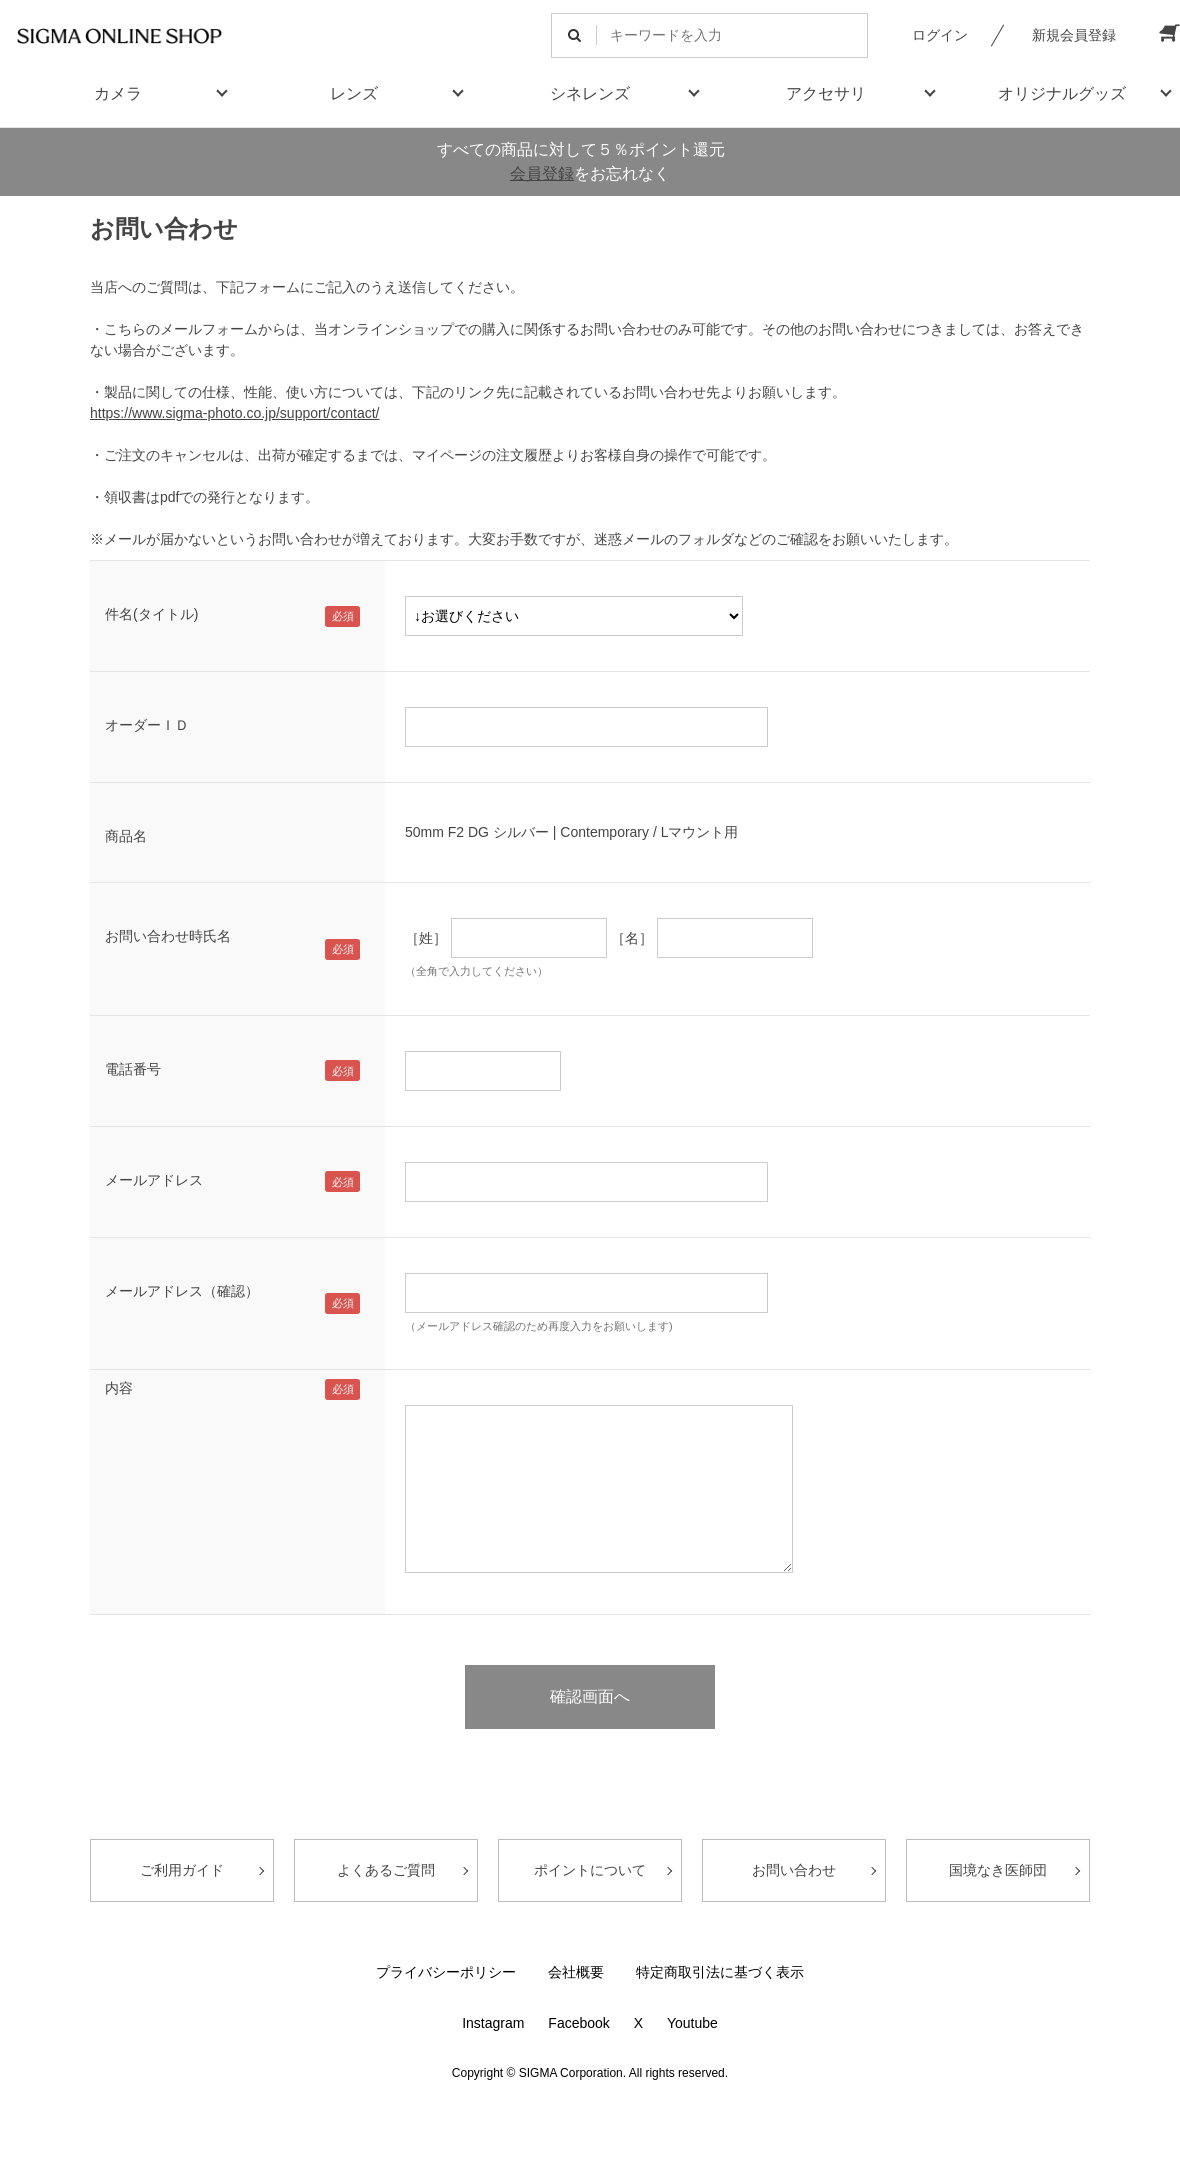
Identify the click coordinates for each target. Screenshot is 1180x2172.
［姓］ (426, 938)
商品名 (126, 836)
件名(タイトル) (151, 614)
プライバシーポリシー (446, 1972)
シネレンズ (590, 93)
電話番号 (133, 1069)
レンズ (354, 93)
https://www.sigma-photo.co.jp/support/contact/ (234, 413)
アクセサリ (826, 93)
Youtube (692, 2023)
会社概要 (576, 1972)
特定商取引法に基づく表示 (720, 1972)
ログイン (940, 35)
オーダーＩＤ (147, 725)
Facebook (578, 2023)
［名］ (632, 938)
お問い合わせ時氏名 (168, 936)
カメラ (118, 93)
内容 (119, 1388)
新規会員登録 (1074, 35)
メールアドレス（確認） (182, 1291)
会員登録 (542, 173)
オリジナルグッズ (1062, 93)
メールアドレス (154, 1180)
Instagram (493, 2023)
